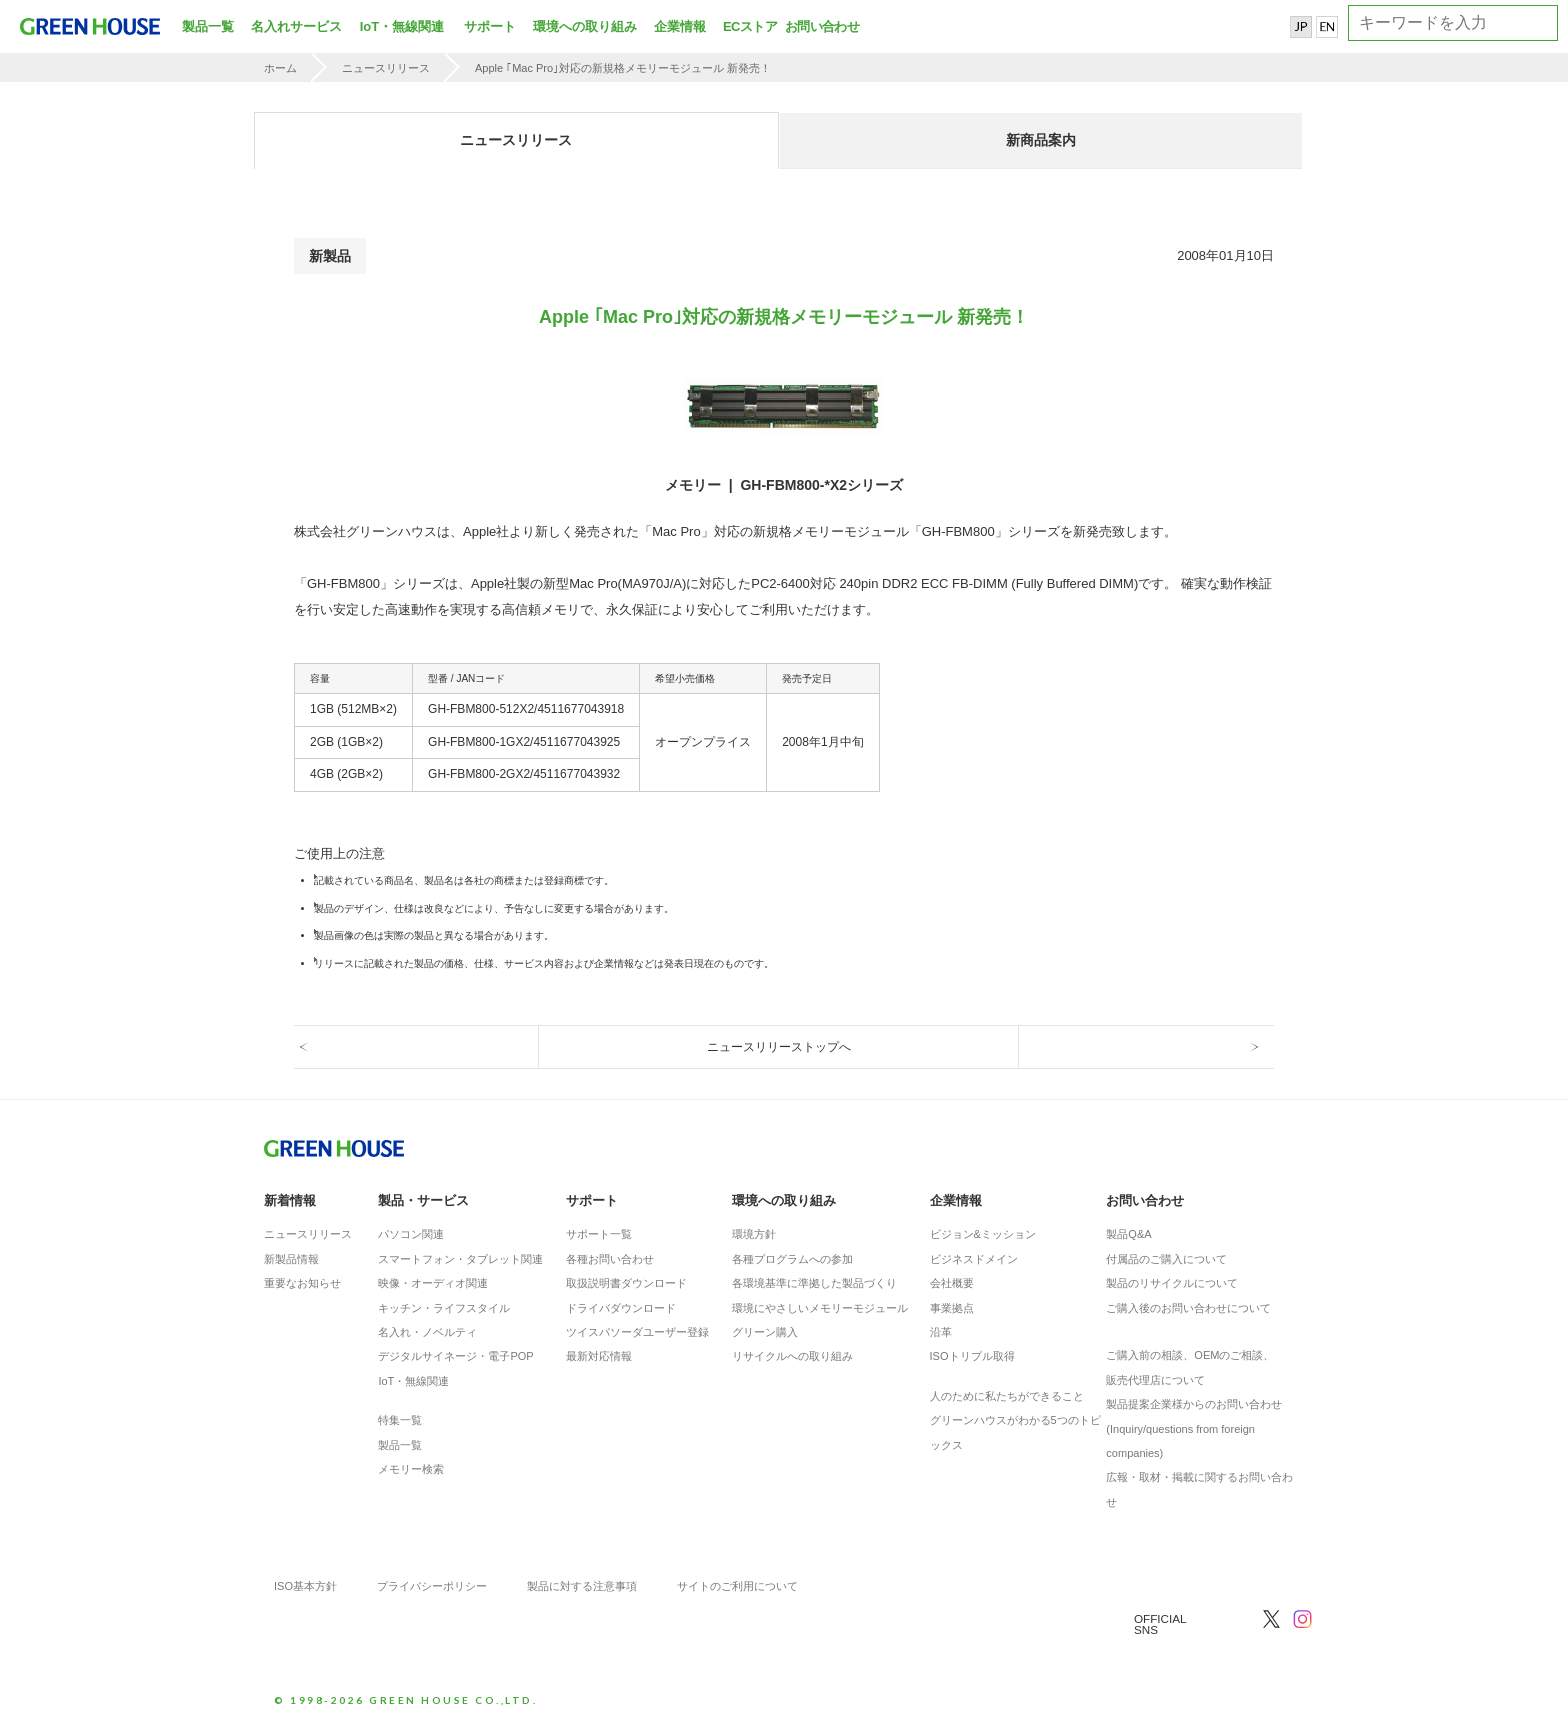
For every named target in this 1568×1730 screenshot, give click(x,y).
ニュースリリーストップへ (779, 1047)
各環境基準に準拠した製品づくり (814, 1283)
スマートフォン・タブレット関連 (460, 1259)
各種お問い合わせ (610, 1259)
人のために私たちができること (1007, 1396)
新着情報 (290, 1200)
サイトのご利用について (737, 1586)
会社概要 (952, 1283)
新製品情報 (291, 1259)
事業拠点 (952, 1308)
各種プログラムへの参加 (792, 1259)
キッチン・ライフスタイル (444, 1308)
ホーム (280, 68)
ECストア (750, 26)
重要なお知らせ (302, 1283)
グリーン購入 (765, 1332)
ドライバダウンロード (621, 1308)
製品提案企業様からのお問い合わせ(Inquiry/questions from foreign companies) (1194, 1428)
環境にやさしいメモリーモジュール (820, 1308)
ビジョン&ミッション (983, 1234)
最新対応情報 (599, 1356)
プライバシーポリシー (432, 1586)
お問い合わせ (820, 26)
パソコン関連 (411, 1234)
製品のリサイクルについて (1172, 1283)
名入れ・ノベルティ (427, 1332)
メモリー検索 (411, 1469)
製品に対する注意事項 (582, 1586)
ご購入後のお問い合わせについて (1188, 1308)
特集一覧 (400, 1420)
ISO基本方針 (305, 1586)
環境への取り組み (585, 26)
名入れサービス (296, 26)
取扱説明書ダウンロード (626, 1283)
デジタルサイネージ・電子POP (455, 1356)
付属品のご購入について (1166, 1259)
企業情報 (680, 26)
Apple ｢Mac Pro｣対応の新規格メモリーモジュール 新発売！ (623, 68)
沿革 (941, 1332)
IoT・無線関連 (402, 26)
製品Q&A (1128, 1234)
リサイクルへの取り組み (792, 1356)
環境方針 (754, 1234)
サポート (490, 26)
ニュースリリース (386, 68)
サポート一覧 (599, 1234)
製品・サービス (423, 1200)
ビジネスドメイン (974, 1259)
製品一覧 (208, 26)
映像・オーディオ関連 (433, 1283)
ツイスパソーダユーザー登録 (637, 1332)
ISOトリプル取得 (972, 1356)
